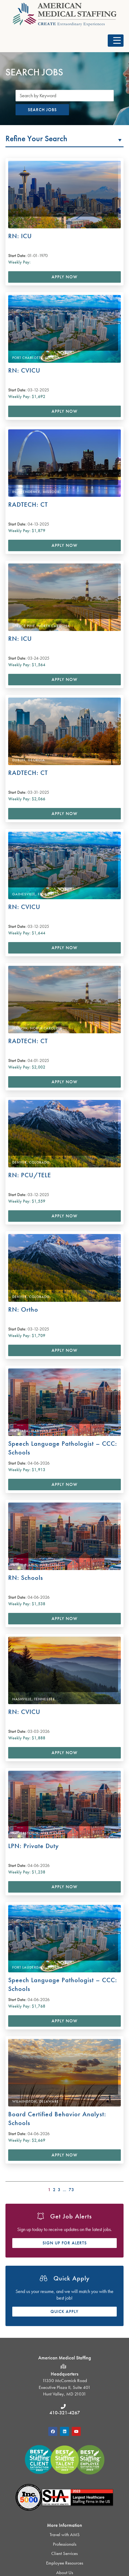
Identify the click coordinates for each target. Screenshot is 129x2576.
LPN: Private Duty (33, 1846)
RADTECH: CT (28, 504)
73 (71, 2190)
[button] (116, 40)
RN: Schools (25, 1577)
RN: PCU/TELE (29, 1175)
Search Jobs (42, 110)
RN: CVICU (24, 370)
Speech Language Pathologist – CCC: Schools (62, 1447)
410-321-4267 (64, 2412)
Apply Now (64, 277)
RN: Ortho (23, 1309)
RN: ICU (20, 236)
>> (120, 2189)
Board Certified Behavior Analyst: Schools (57, 2118)
